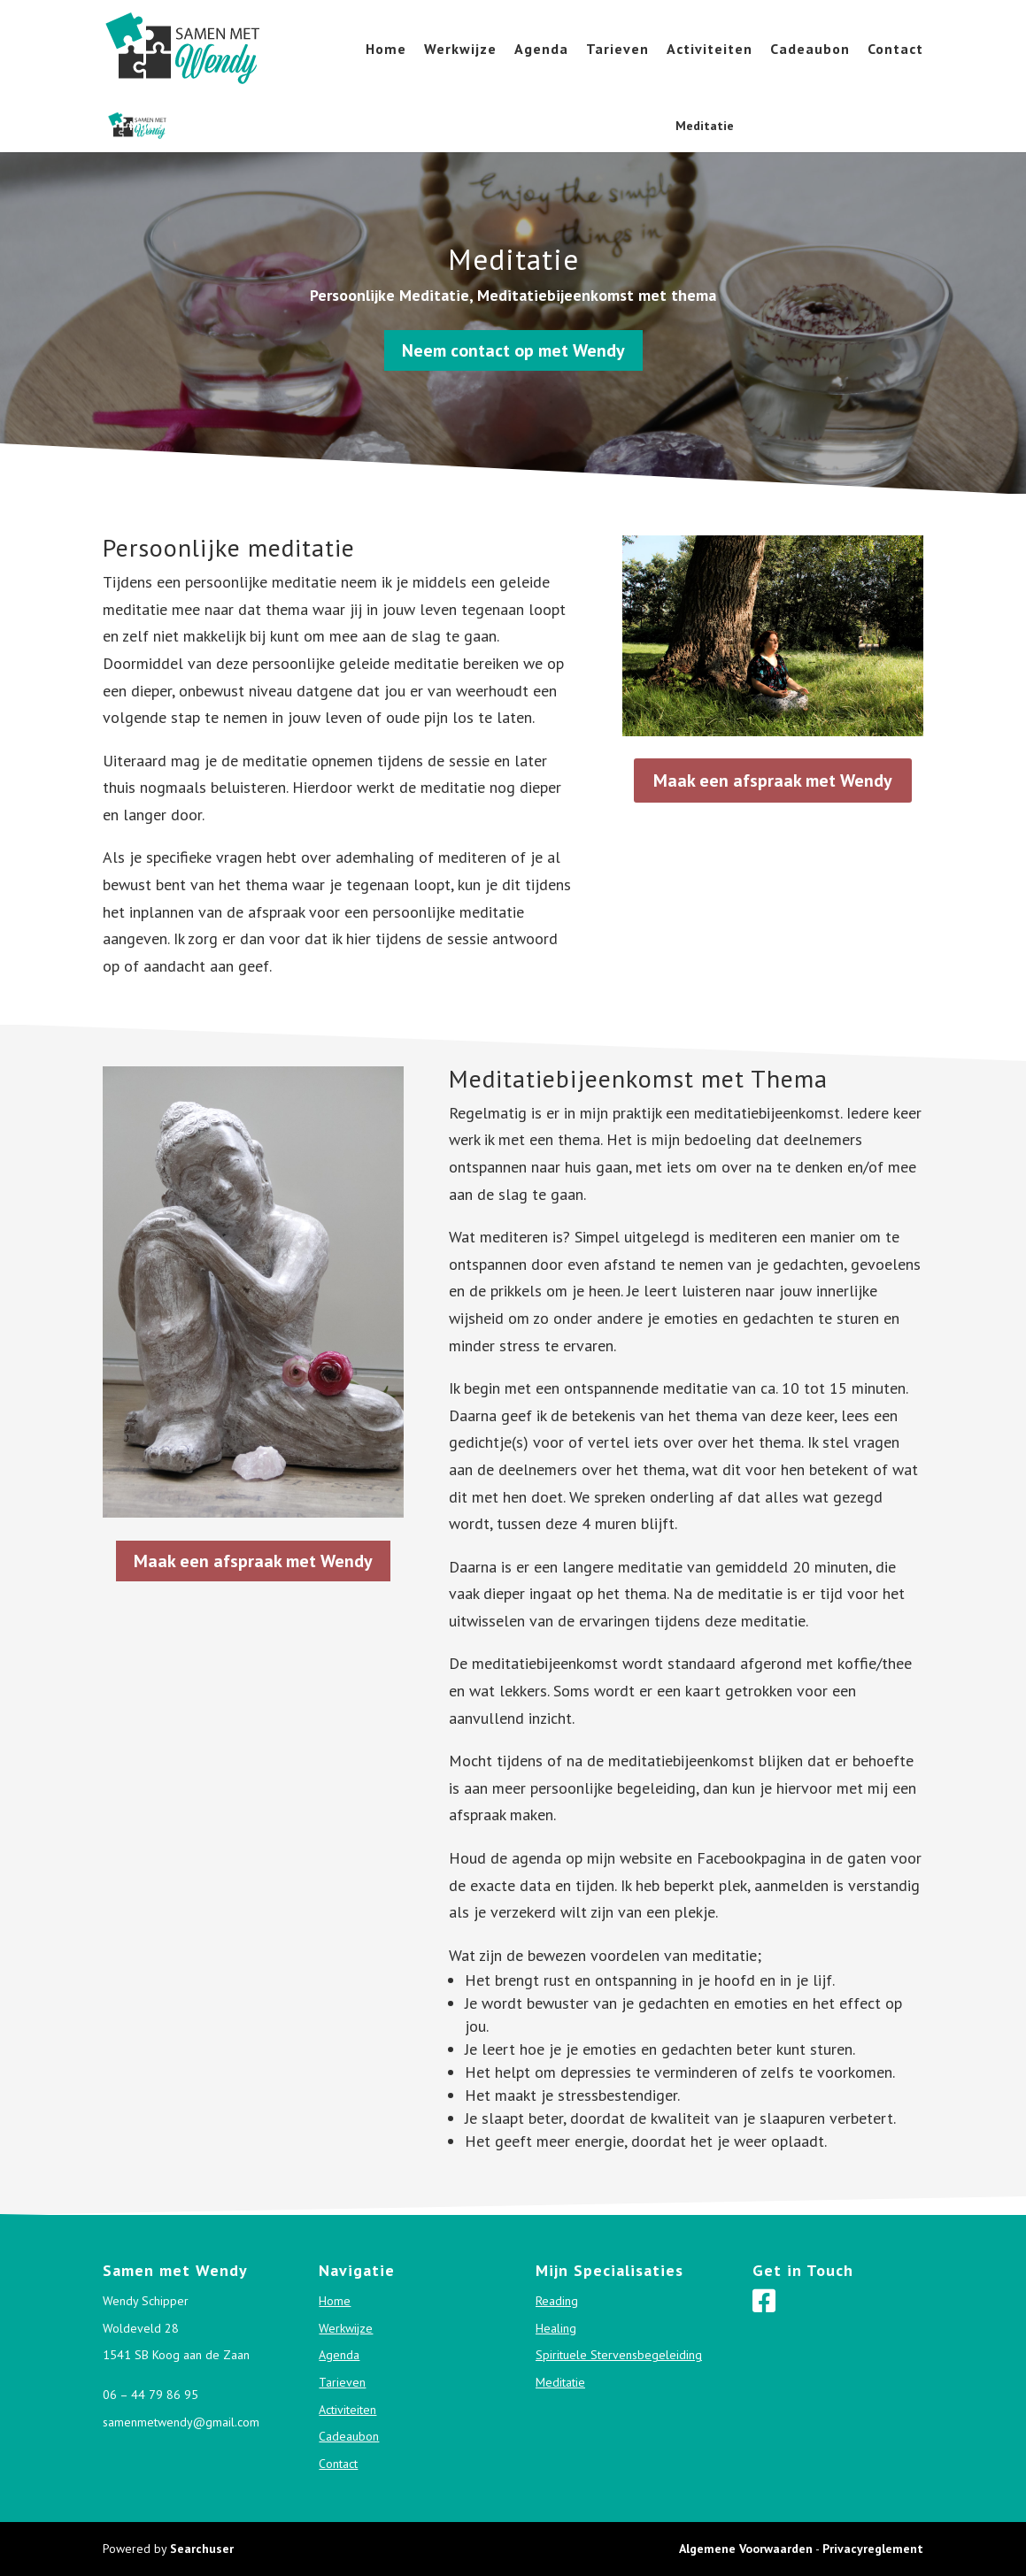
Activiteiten (709, 50)
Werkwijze (460, 50)
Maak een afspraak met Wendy (772, 780)
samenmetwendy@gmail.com (181, 2422)
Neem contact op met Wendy (513, 350)
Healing (379, 126)
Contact (895, 50)
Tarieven (617, 50)
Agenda (541, 50)
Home (386, 50)
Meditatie (704, 126)
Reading (287, 126)
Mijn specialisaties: (185, 126)
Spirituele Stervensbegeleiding (538, 126)
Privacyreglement (872, 2549)
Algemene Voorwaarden (746, 2549)
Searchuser (202, 2549)
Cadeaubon (810, 50)
